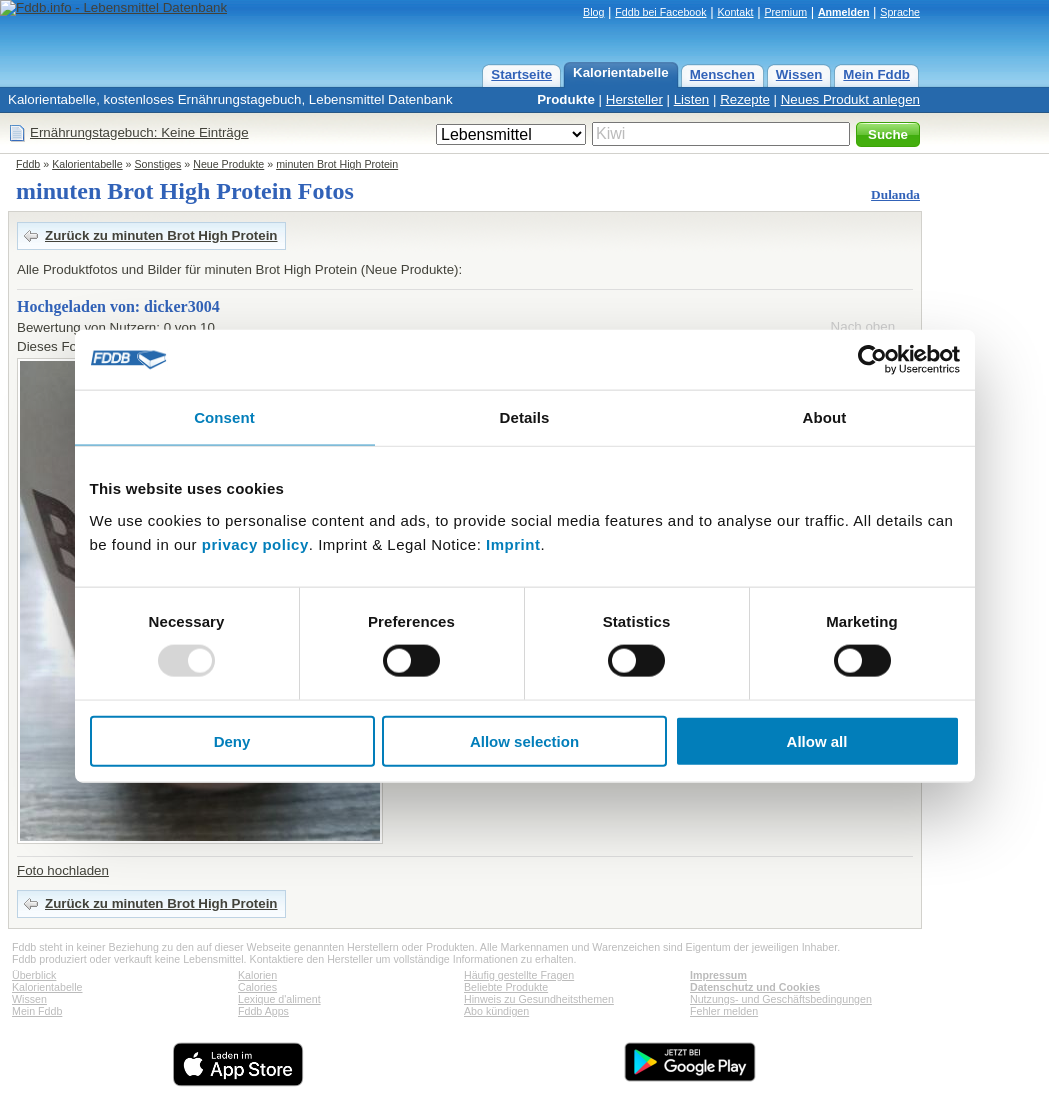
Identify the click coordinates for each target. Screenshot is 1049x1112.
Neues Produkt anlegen (850, 99)
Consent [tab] (224, 417)
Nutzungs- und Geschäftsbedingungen (781, 999)
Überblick (34, 975)
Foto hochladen (63, 870)
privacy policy (255, 543)
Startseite (521, 74)
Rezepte (745, 99)
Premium (785, 12)
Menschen (722, 74)
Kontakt (735, 12)
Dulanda (895, 194)
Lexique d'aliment (279, 999)
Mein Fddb (876, 74)
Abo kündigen (496, 1011)
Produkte (566, 99)
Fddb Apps (263, 1011)
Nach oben (863, 326)
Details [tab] (525, 417)
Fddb (28, 164)
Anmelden (844, 12)
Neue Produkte (228, 164)
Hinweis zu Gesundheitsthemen (539, 999)
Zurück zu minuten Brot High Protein (161, 235)
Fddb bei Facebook (660, 12)
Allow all (817, 740)
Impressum (718, 975)
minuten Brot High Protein (337, 164)
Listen (692, 99)
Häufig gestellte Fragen (519, 975)
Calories (257, 987)
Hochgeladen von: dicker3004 (118, 306)
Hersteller (634, 99)
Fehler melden (724, 1011)
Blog (593, 12)
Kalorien (257, 975)
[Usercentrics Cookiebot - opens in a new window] (872, 360)
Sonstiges (158, 164)
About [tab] (825, 417)
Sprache (900, 12)
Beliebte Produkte (506, 987)
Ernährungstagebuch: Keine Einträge (139, 132)
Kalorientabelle (621, 72)
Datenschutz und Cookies (755, 987)
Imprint (513, 543)
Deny (232, 740)
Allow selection (524, 740)
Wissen (799, 74)
